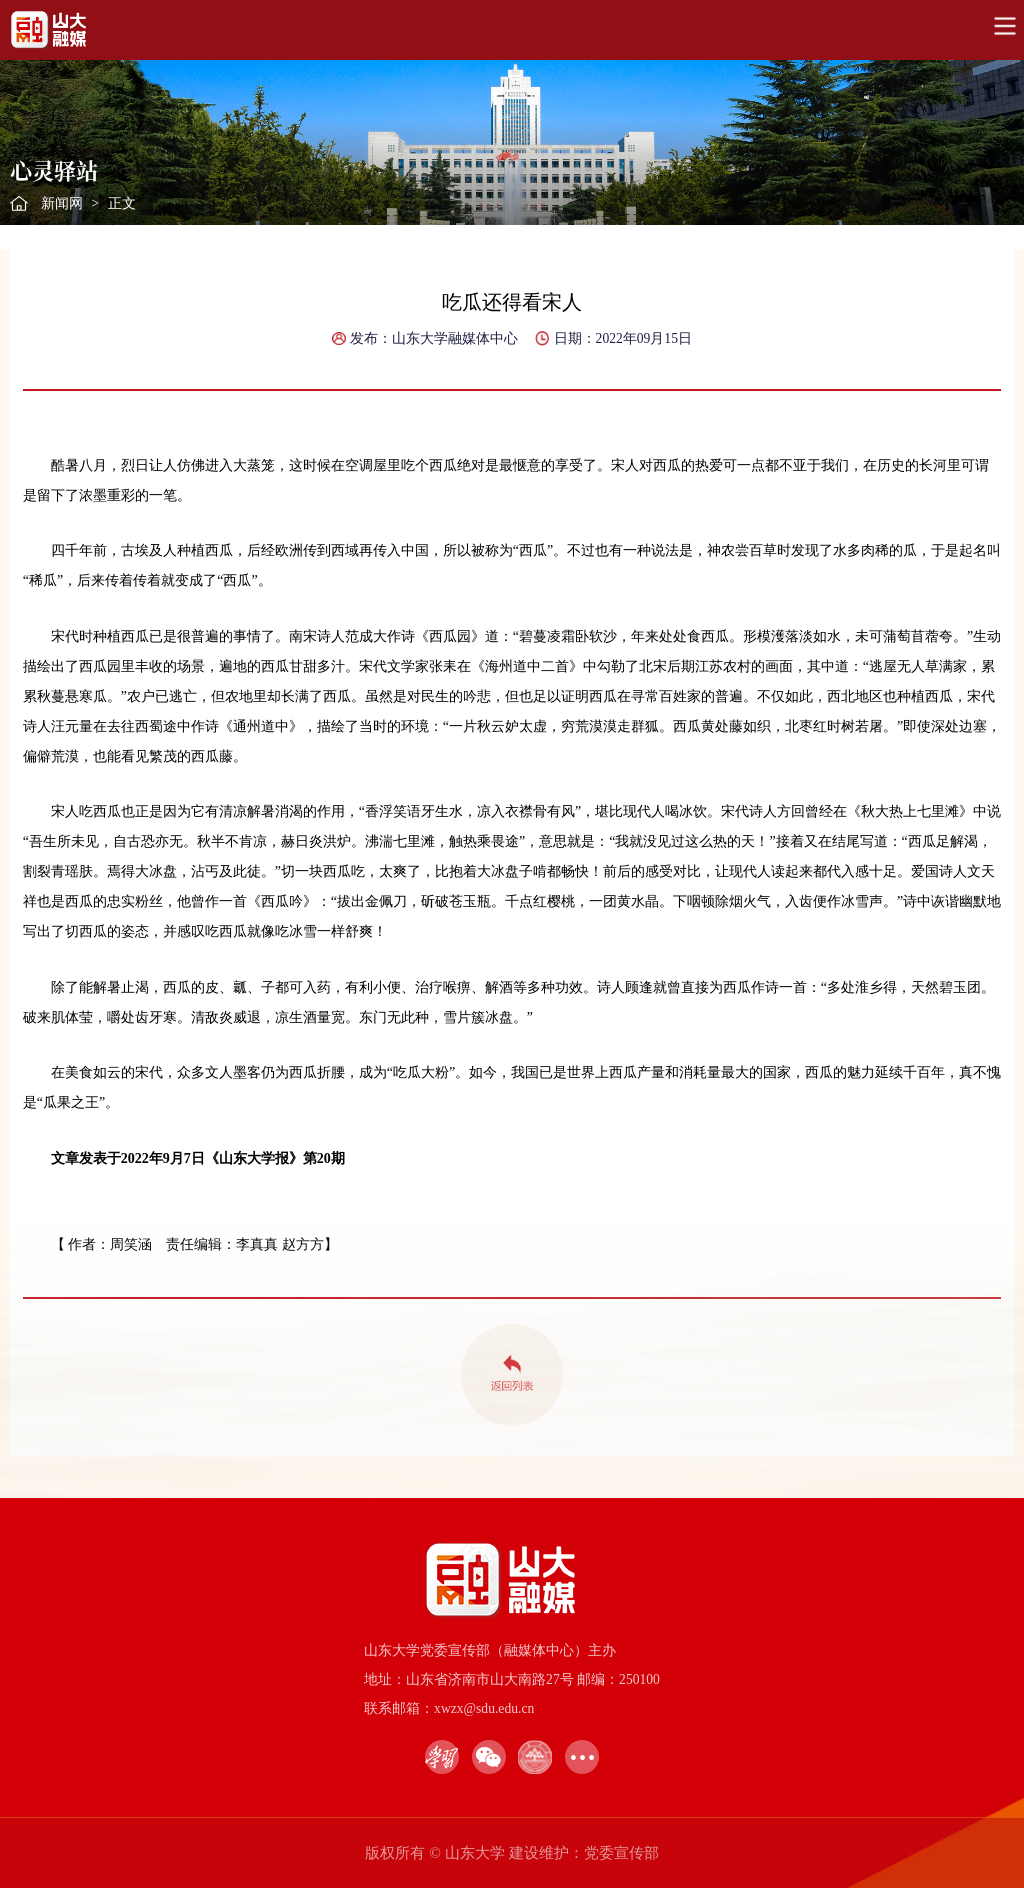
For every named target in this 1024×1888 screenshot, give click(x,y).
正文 (122, 203)
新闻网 (62, 203)
